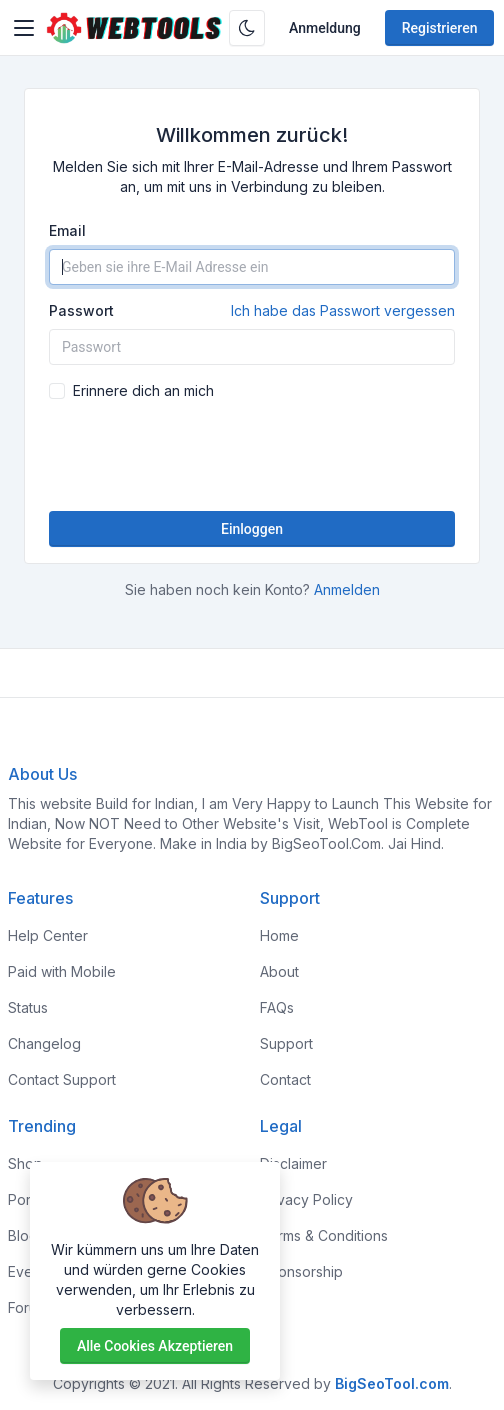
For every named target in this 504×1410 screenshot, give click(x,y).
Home (279, 935)
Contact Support (62, 1079)
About (279, 971)
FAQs (277, 1007)
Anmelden (347, 589)
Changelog (44, 1043)
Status (28, 1007)
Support (286, 1043)
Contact (285, 1079)
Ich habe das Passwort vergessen (343, 310)
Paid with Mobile (62, 971)
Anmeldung (325, 28)
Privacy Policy (306, 1199)
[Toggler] (24, 28)
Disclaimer (293, 1163)
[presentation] (252, 456)
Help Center (48, 935)
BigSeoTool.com (392, 1383)
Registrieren (440, 28)
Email (67, 230)
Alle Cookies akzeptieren (155, 1346)
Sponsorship (301, 1271)
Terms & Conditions (324, 1235)
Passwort (252, 311)
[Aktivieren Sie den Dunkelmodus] (247, 28)
